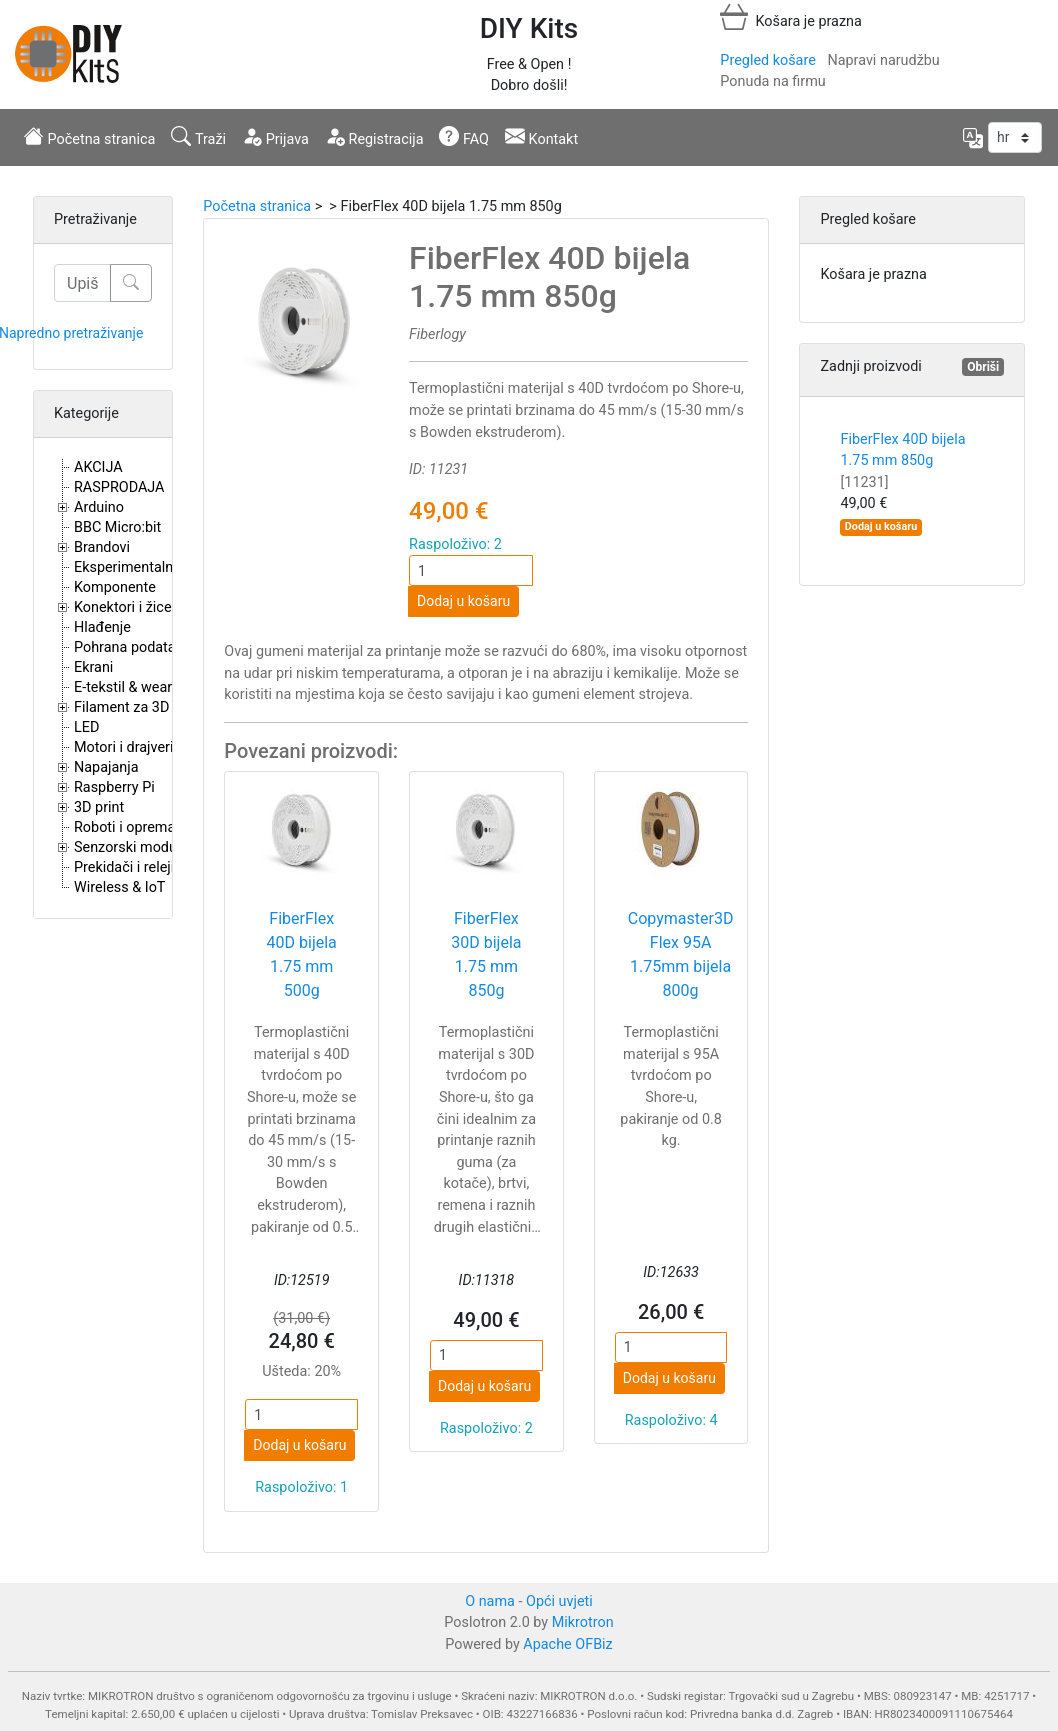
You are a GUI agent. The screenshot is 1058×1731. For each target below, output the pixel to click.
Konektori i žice (123, 607)
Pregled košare (767, 60)
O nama (490, 1601)
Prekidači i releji (124, 867)
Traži (198, 137)
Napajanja (106, 767)
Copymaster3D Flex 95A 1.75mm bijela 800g (681, 954)
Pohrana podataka (132, 647)
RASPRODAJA (119, 487)
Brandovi (102, 547)
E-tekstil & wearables (140, 687)
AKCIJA (98, 467)
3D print (99, 807)
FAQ (464, 137)
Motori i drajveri (123, 747)
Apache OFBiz (567, 1644)
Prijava (275, 137)
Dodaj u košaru (463, 601)
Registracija (374, 137)
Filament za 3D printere (148, 707)
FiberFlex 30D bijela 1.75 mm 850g (486, 954)
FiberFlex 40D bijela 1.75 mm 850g (902, 461)
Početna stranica (89, 137)
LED (86, 727)
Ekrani (93, 667)
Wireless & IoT (119, 887)
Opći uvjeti (559, 1601)
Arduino (99, 507)
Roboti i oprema (124, 827)
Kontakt (541, 137)
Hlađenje (102, 627)
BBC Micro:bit (117, 527)
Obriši (983, 367)
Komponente (115, 587)
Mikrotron (583, 1622)
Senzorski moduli (129, 847)
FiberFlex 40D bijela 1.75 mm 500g (302, 954)
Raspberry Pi (114, 787)
